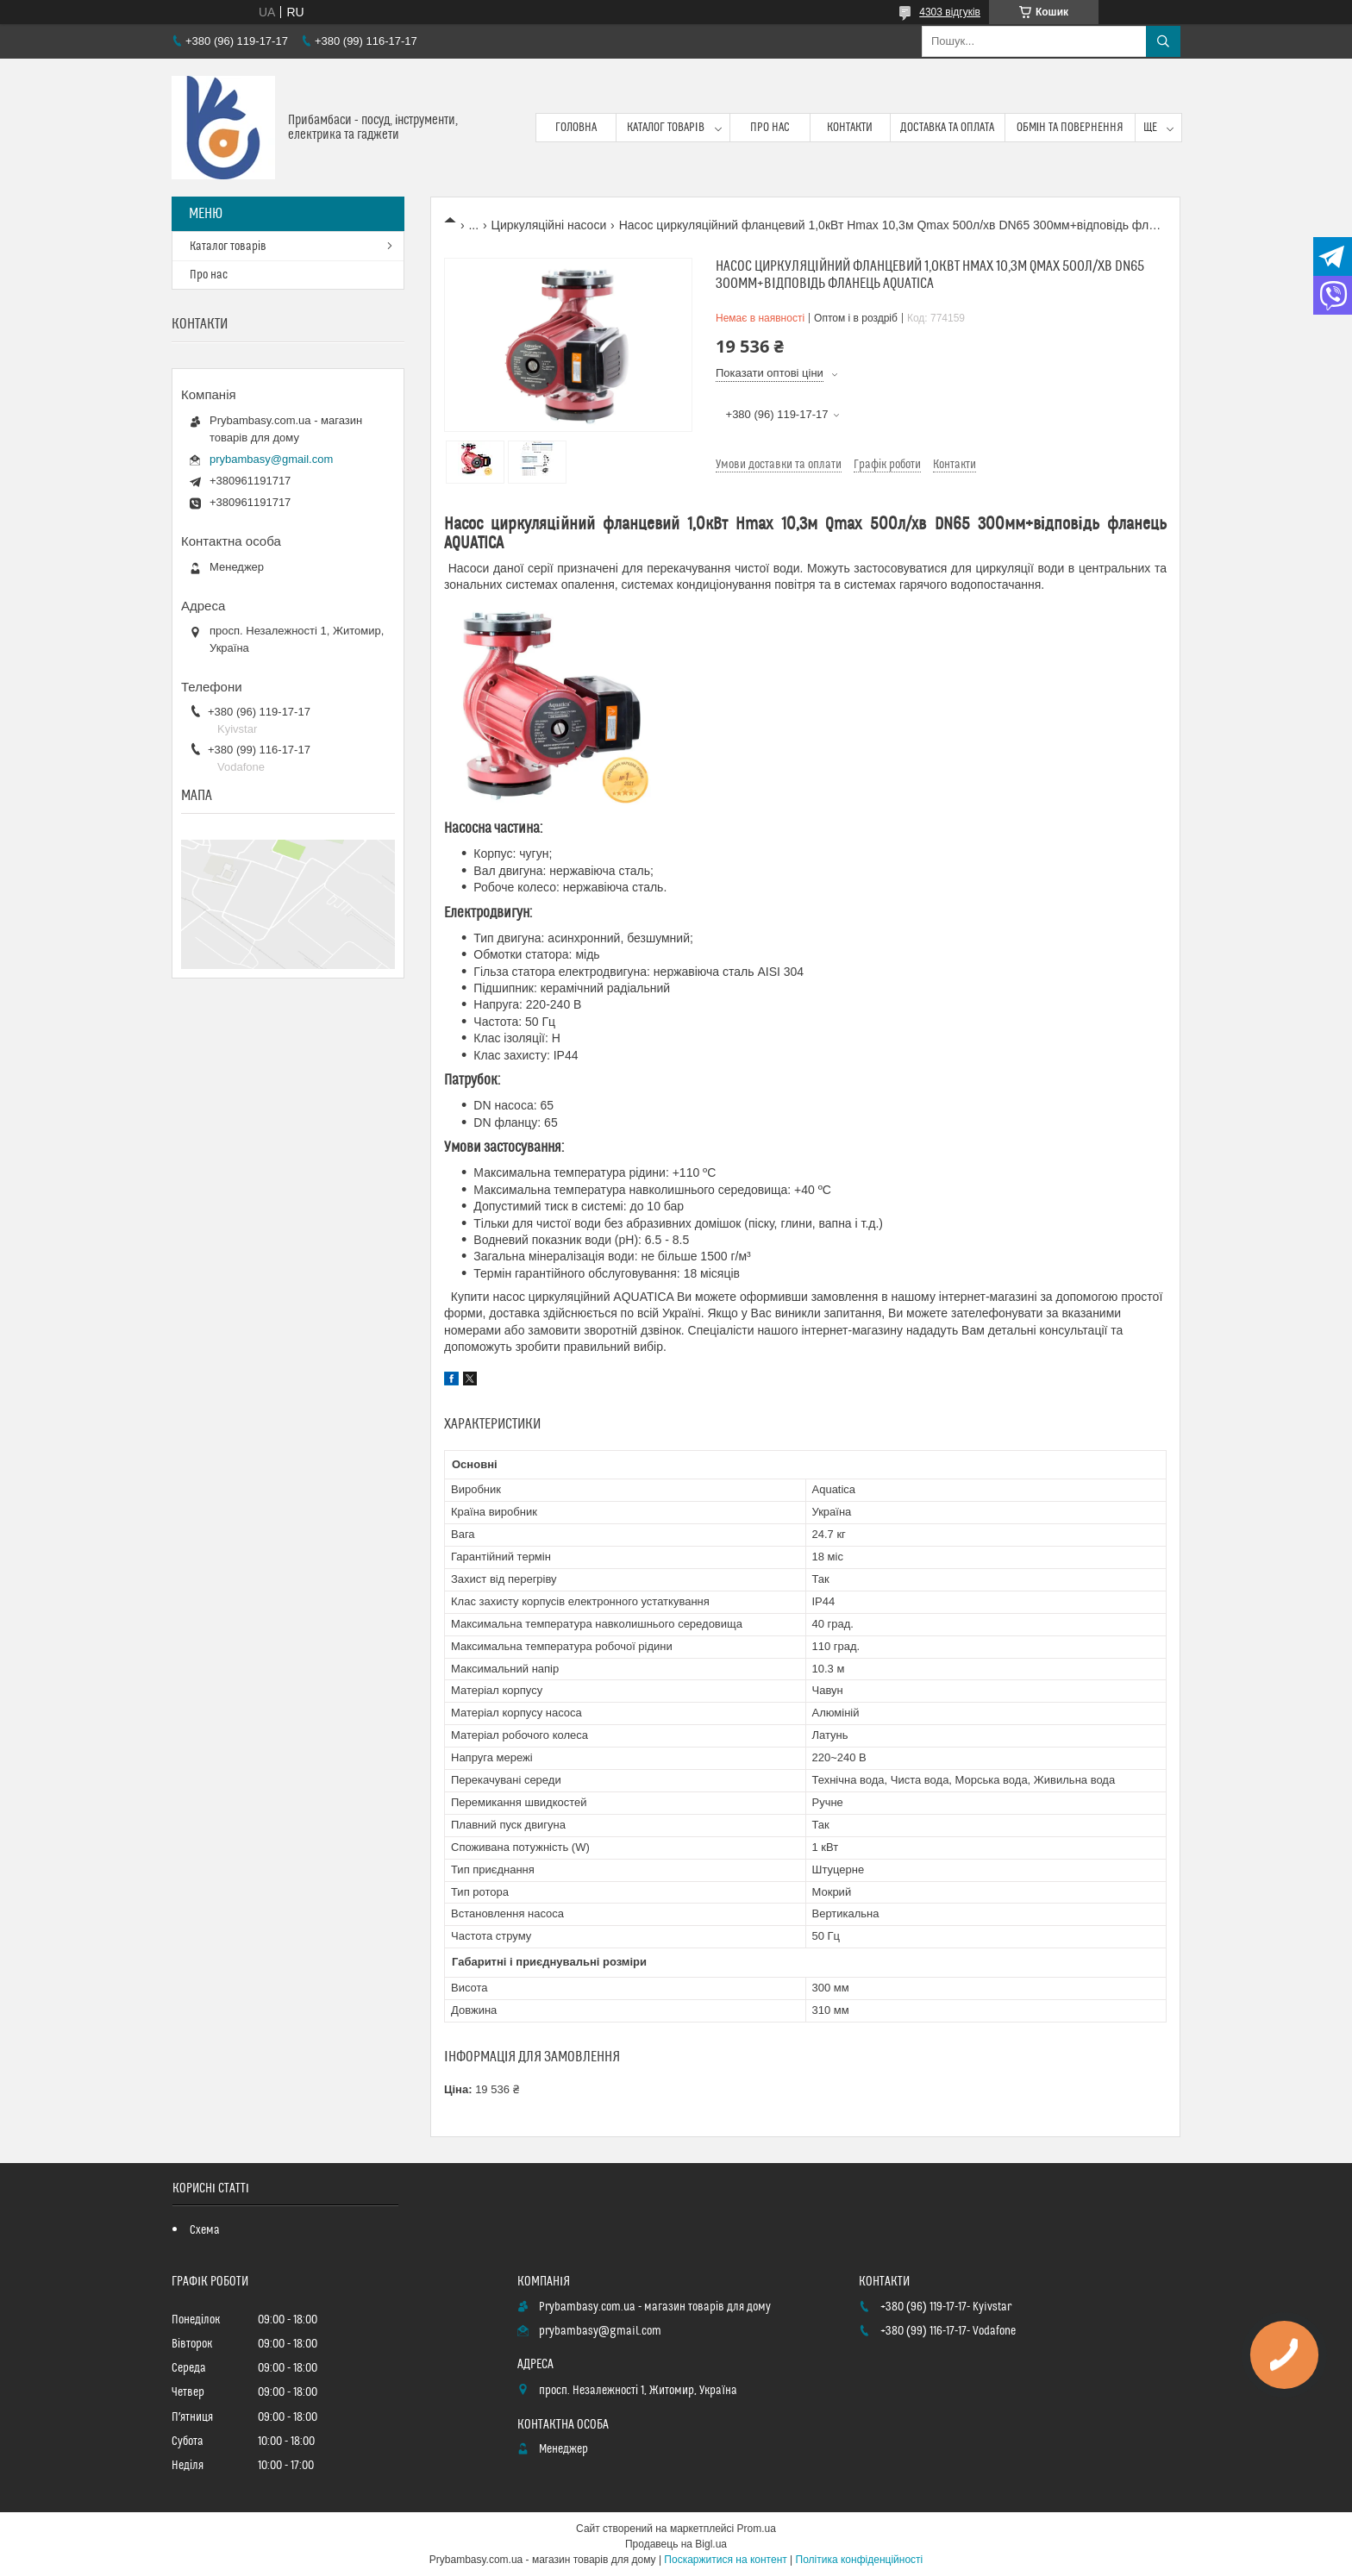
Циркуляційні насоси (549, 225)
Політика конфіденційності (859, 2560)
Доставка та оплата (947, 127)
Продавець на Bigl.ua (676, 2544)
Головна (576, 127)
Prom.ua (756, 2529)
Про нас (770, 127)
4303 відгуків (949, 12)
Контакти (850, 127)
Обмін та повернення (1070, 127)
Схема (205, 2230)
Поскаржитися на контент (725, 2560)
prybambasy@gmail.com (271, 459)
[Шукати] (1163, 41)
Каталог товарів (665, 127)
